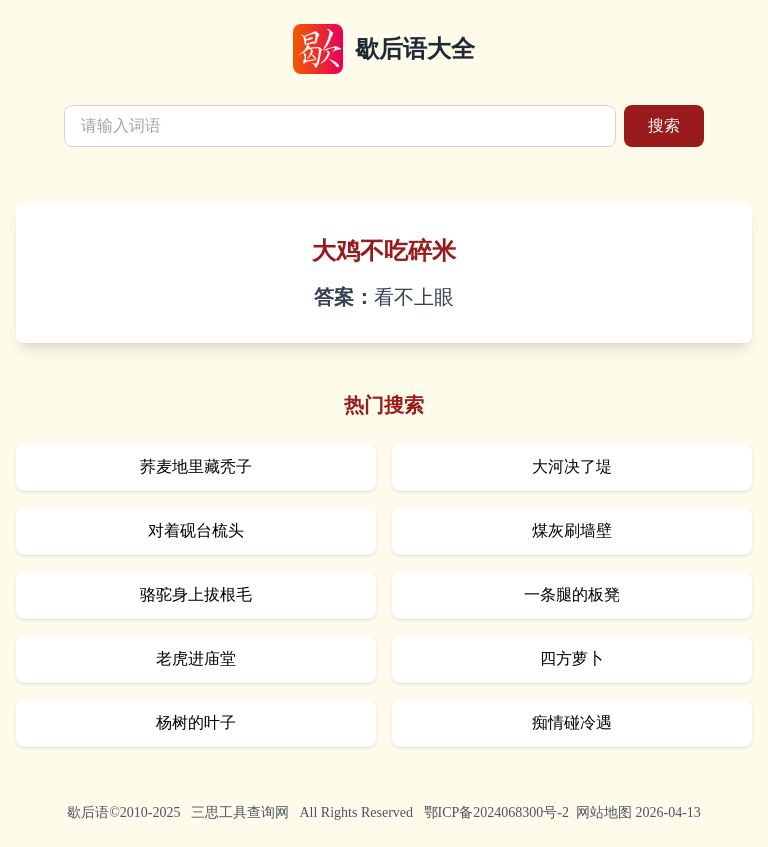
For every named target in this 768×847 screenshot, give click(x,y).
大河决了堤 (572, 466)
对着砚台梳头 (196, 530)
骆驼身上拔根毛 (196, 594)
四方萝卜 (572, 658)
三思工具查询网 (240, 812)
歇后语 (88, 812)
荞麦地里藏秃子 (196, 466)
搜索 (664, 125)
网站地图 (604, 812)
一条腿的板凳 (572, 594)
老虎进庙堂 (196, 658)
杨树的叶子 (196, 722)
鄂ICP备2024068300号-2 (496, 812)
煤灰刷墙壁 (572, 530)
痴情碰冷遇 (572, 722)
